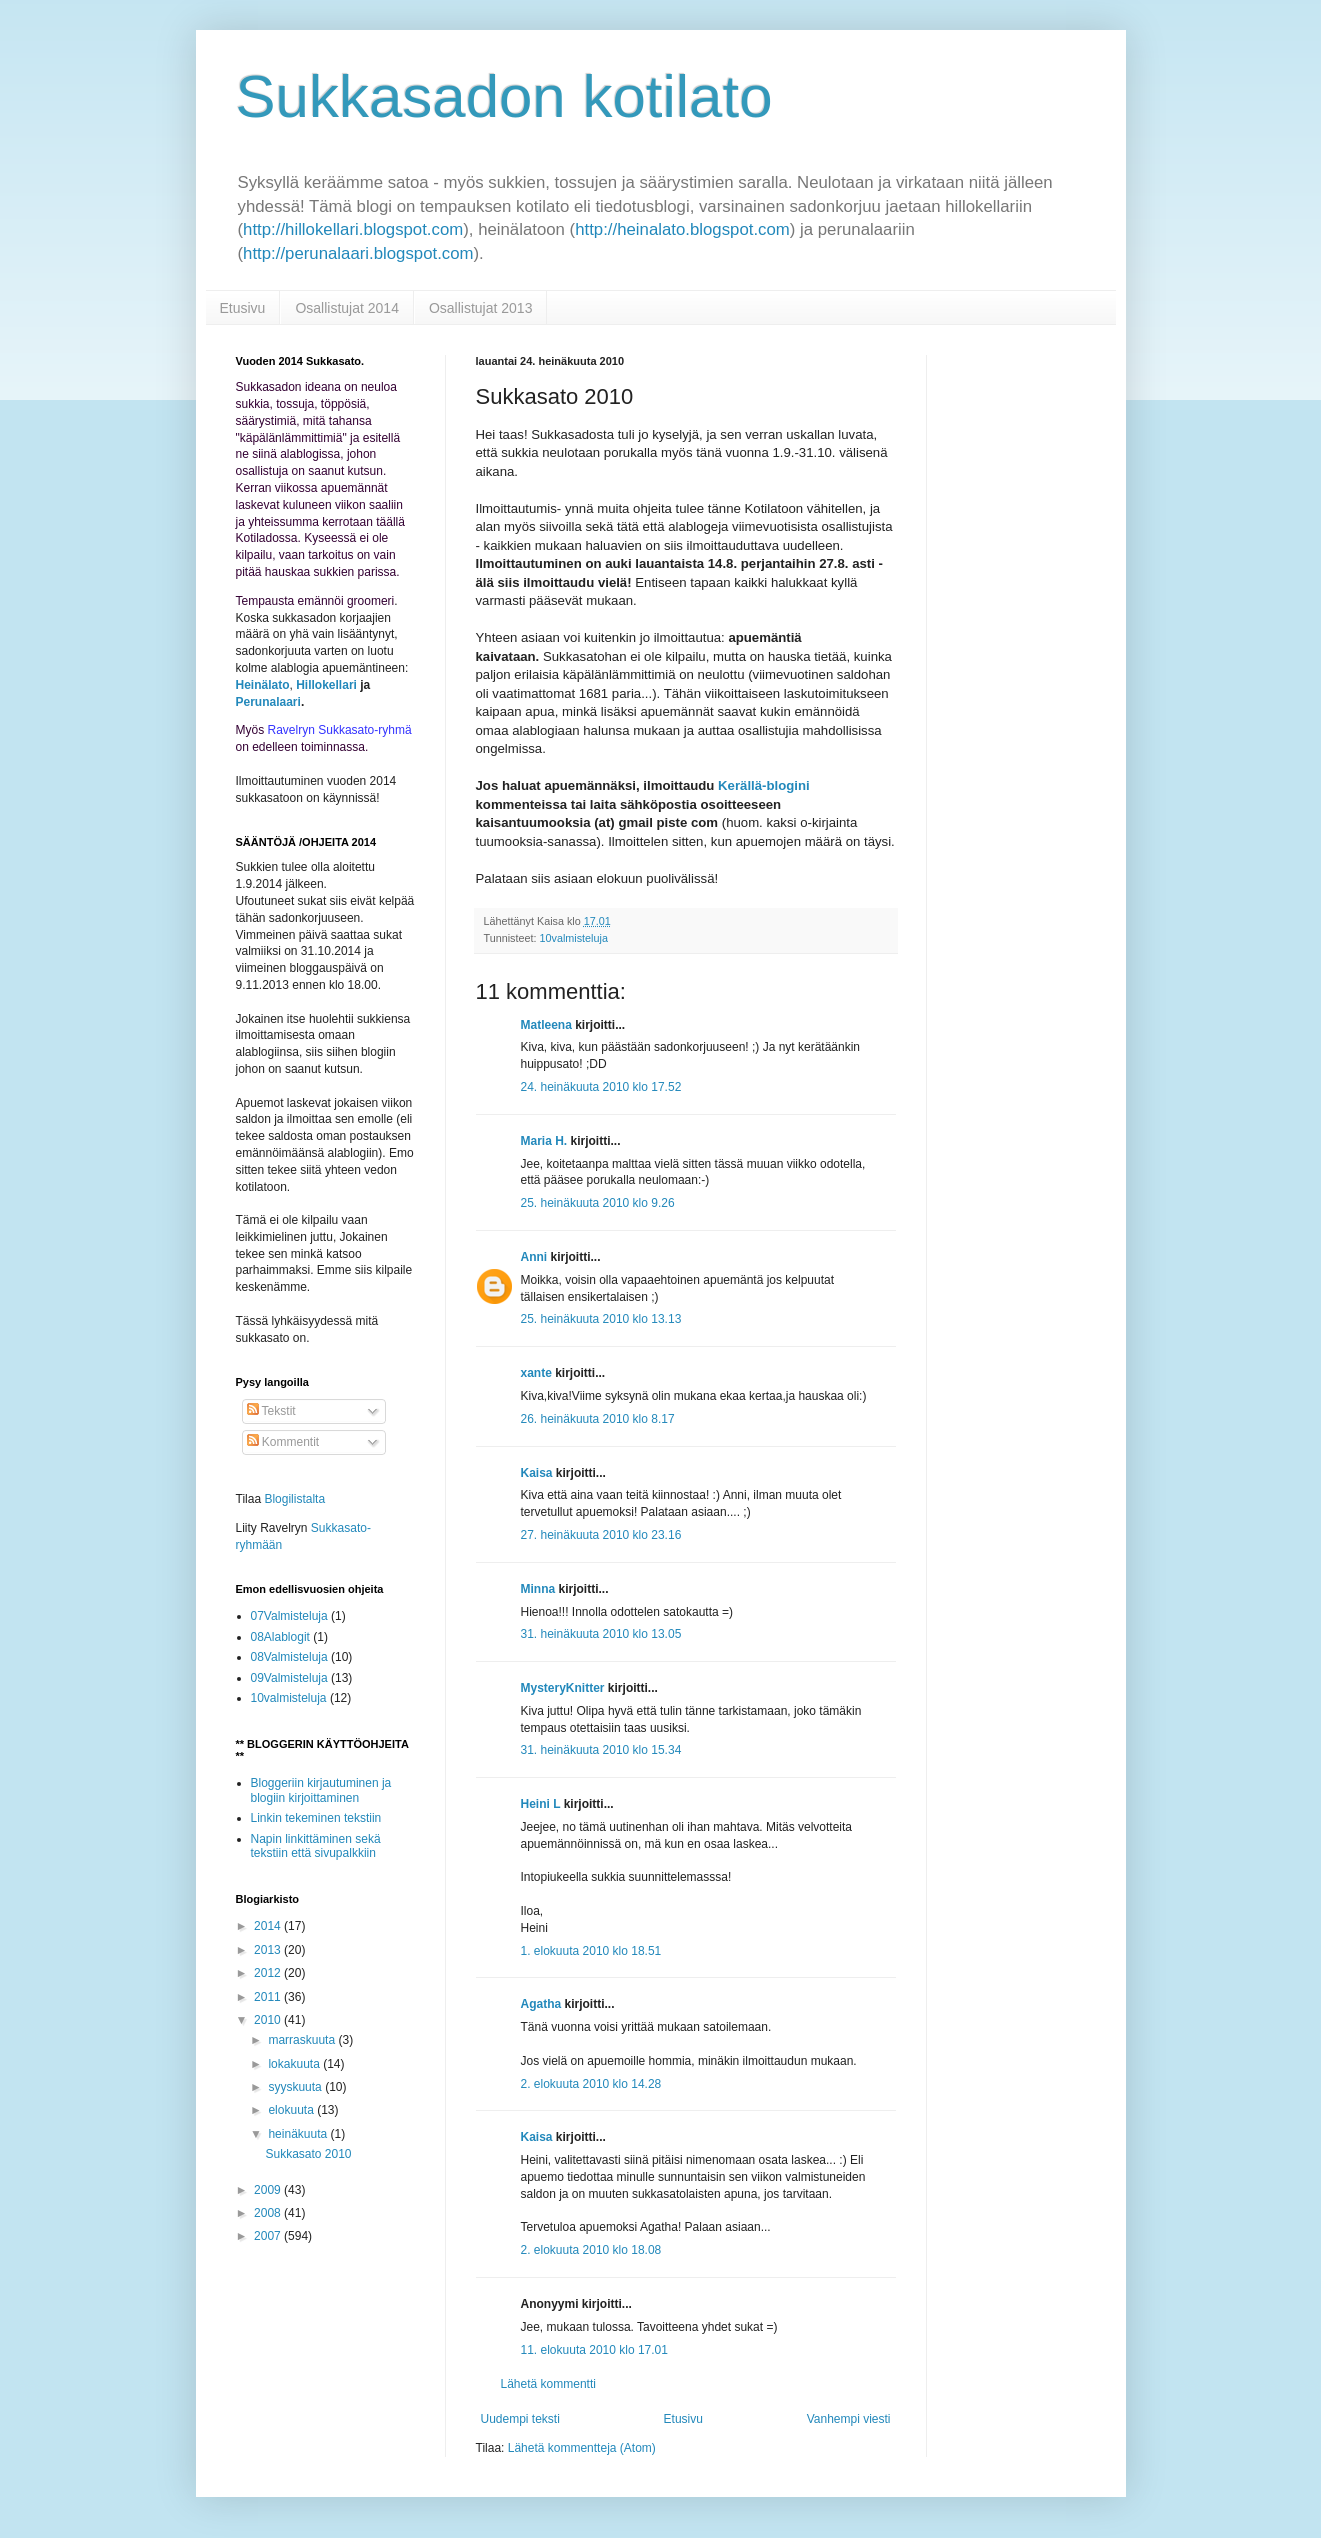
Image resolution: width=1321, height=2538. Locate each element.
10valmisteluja (574, 938)
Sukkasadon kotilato (504, 96)
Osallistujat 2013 (481, 308)
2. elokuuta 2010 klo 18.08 (591, 2250)
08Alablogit (280, 1637)
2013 (269, 1950)
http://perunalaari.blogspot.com (358, 253)
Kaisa (537, 1473)
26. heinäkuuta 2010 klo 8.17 (598, 1419)
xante (536, 1373)
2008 (269, 2213)
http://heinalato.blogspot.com (682, 229)
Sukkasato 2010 (308, 2154)
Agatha (541, 2004)
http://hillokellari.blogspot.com (353, 229)
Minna (538, 1589)
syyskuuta (296, 2087)
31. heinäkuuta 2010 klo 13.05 (601, 1634)
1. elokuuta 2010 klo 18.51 (591, 1951)
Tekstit (271, 1411)
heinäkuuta (299, 2134)
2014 (269, 1926)
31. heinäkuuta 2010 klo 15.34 (601, 1750)
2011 (269, 1997)
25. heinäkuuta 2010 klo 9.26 (598, 1203)
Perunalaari (268, 702)
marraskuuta (303, 2040)
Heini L (541, 1804)
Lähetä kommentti (548, 2384)
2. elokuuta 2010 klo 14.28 (591, 2084)
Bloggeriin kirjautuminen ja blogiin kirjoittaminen (321, 1790)
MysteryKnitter (563, 1688)
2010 (269, 2020)
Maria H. (544, 1141)
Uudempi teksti (520, 2419)
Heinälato (263, 685)
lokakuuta (295, 2064)
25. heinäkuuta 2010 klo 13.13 (601, 1319)
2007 (269, 2236)
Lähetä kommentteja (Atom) (582, 2448)
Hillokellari (326, 685)
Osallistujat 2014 (347, 308)
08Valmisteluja (289, 1657)
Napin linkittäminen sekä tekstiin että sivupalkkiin (316, 1846)
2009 (269, 2190)
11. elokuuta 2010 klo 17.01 (594, 2350)
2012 (269, 1973)
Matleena (546, 1025)
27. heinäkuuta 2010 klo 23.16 (601, 1535)
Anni (534, 1257)
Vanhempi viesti (849, 2419)
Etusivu (243, 308)
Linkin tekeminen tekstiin (316, 1818)
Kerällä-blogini (764, 785)
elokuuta (292, 2110)
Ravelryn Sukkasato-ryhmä (340, 730)
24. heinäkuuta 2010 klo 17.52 (601, 1087)
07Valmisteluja (289, 1616)
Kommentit (283, 1442)
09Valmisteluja (289, 1678)
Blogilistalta (294, 1499)
